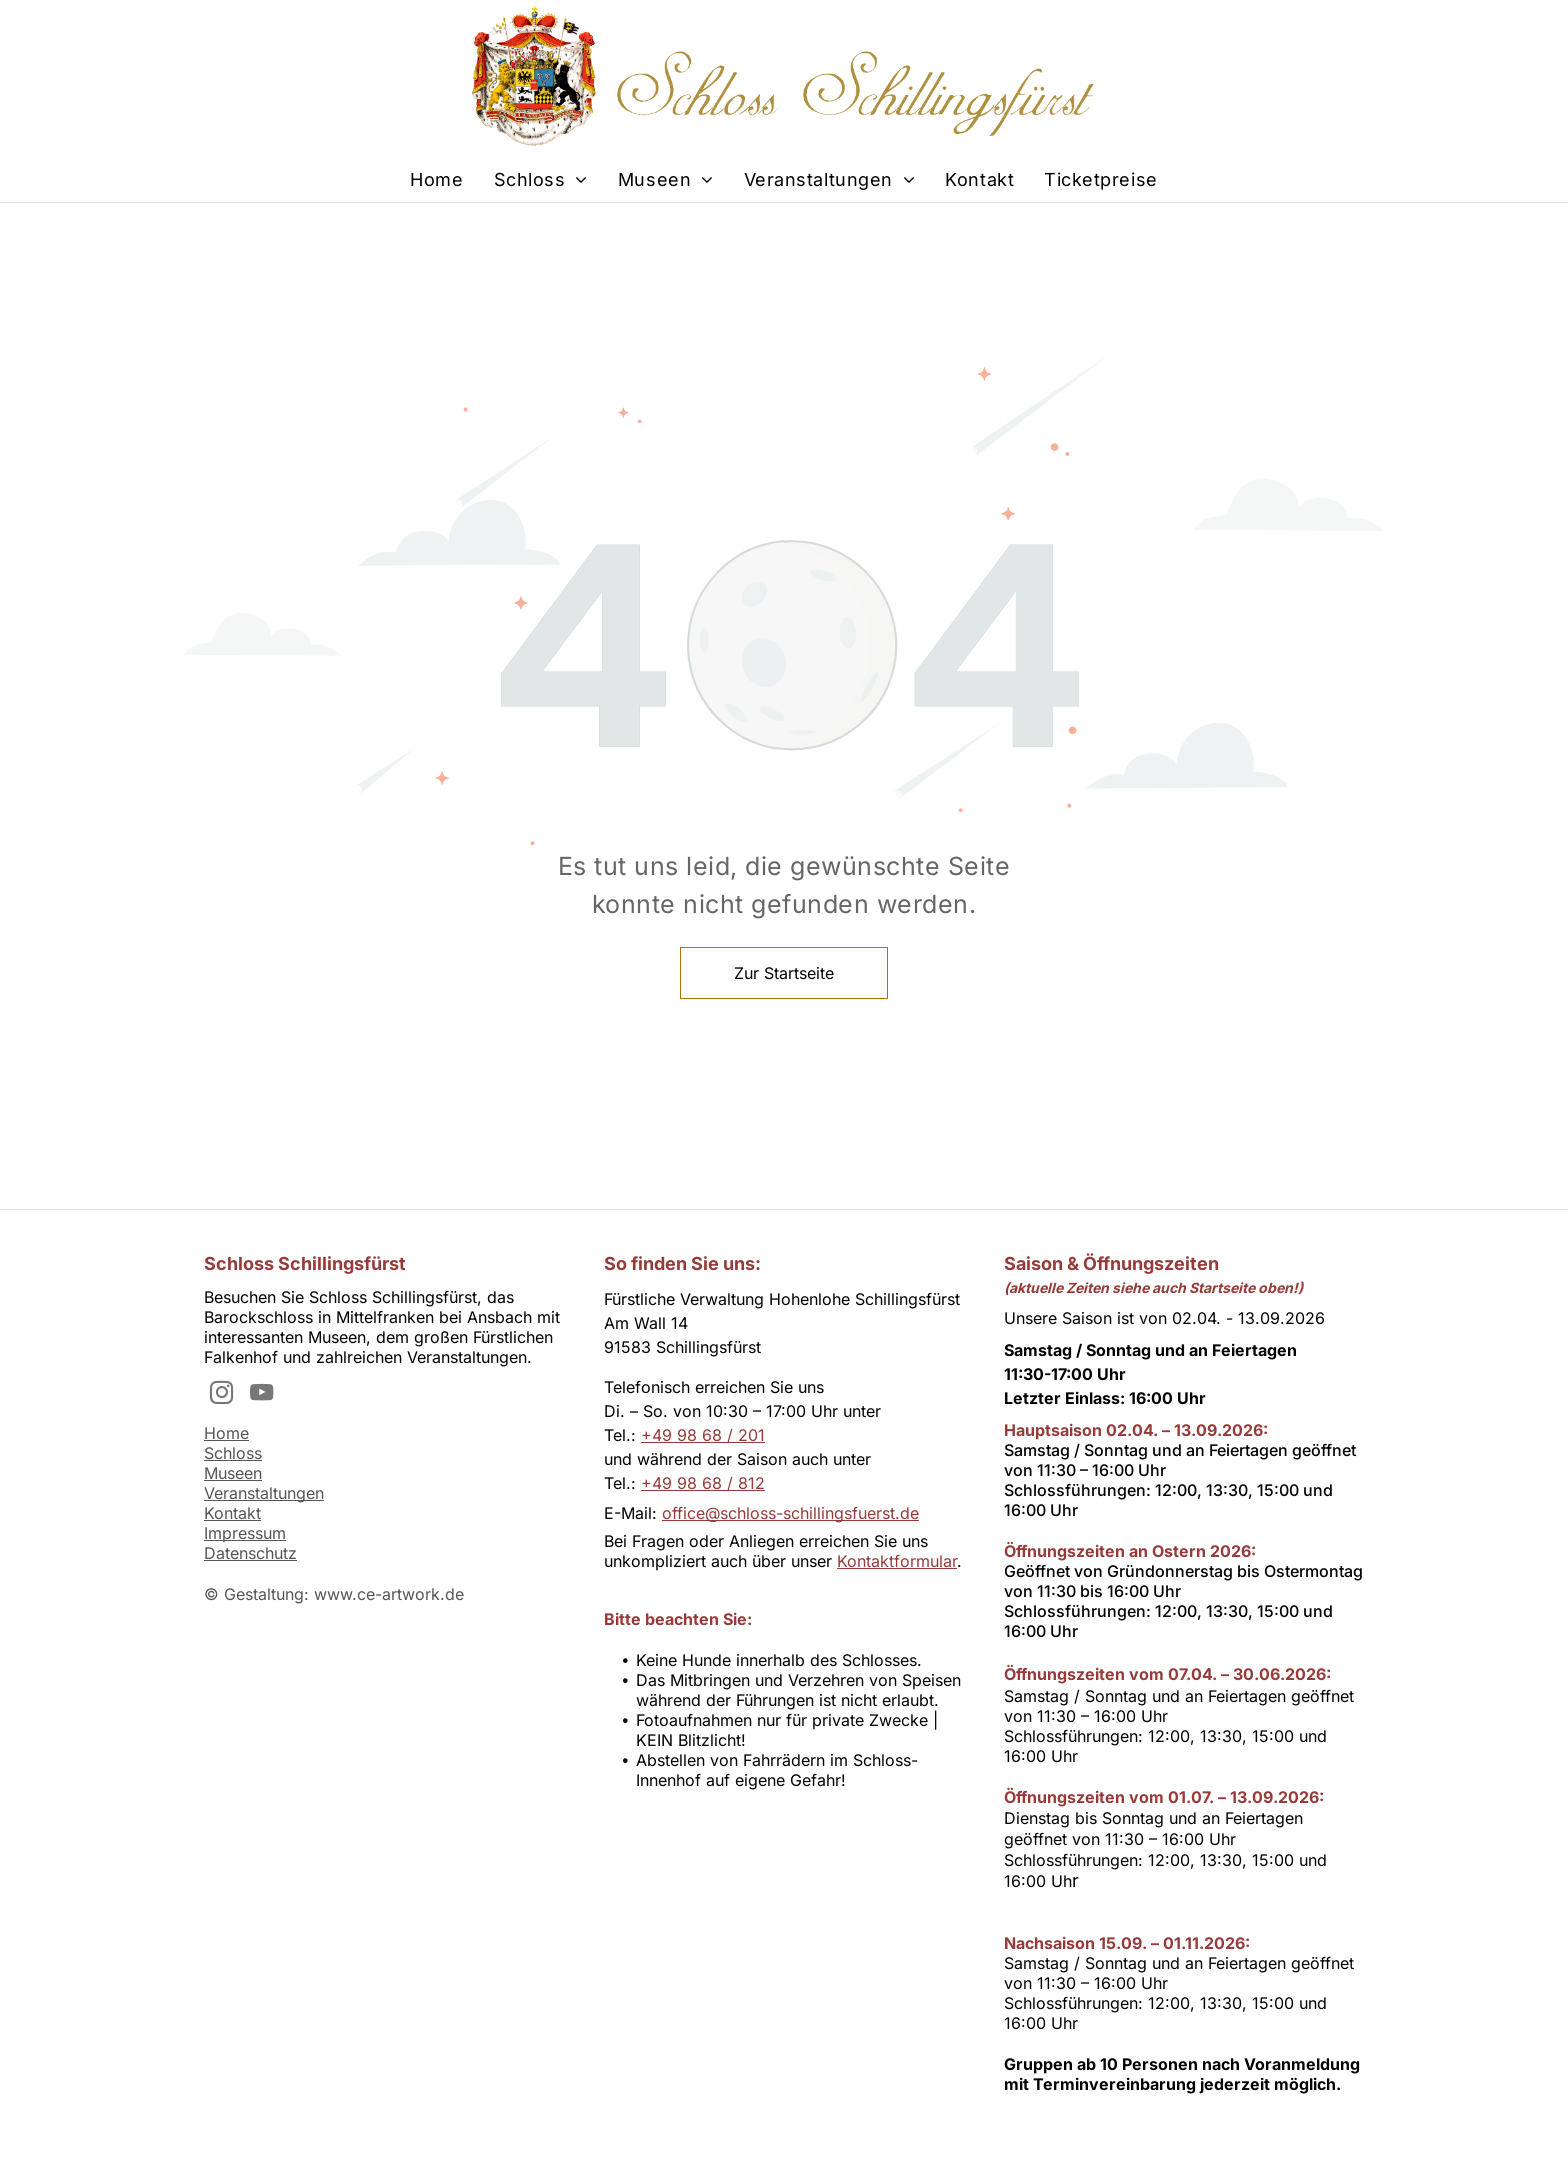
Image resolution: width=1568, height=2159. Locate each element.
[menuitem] (436, 179)
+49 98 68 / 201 (703, 1435)
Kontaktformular (897, 1561)
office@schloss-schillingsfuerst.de (790, 1513)
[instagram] (221, 1395)
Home (226, 1433)
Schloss (233, 1453)
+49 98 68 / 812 (703, 1483)
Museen (233, 1473)
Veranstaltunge (259, 1493)
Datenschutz (250, 1553)
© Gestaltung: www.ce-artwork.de (334, 1594)
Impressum (245, 1533)
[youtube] (261, 1395)
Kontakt (232, 1513)
